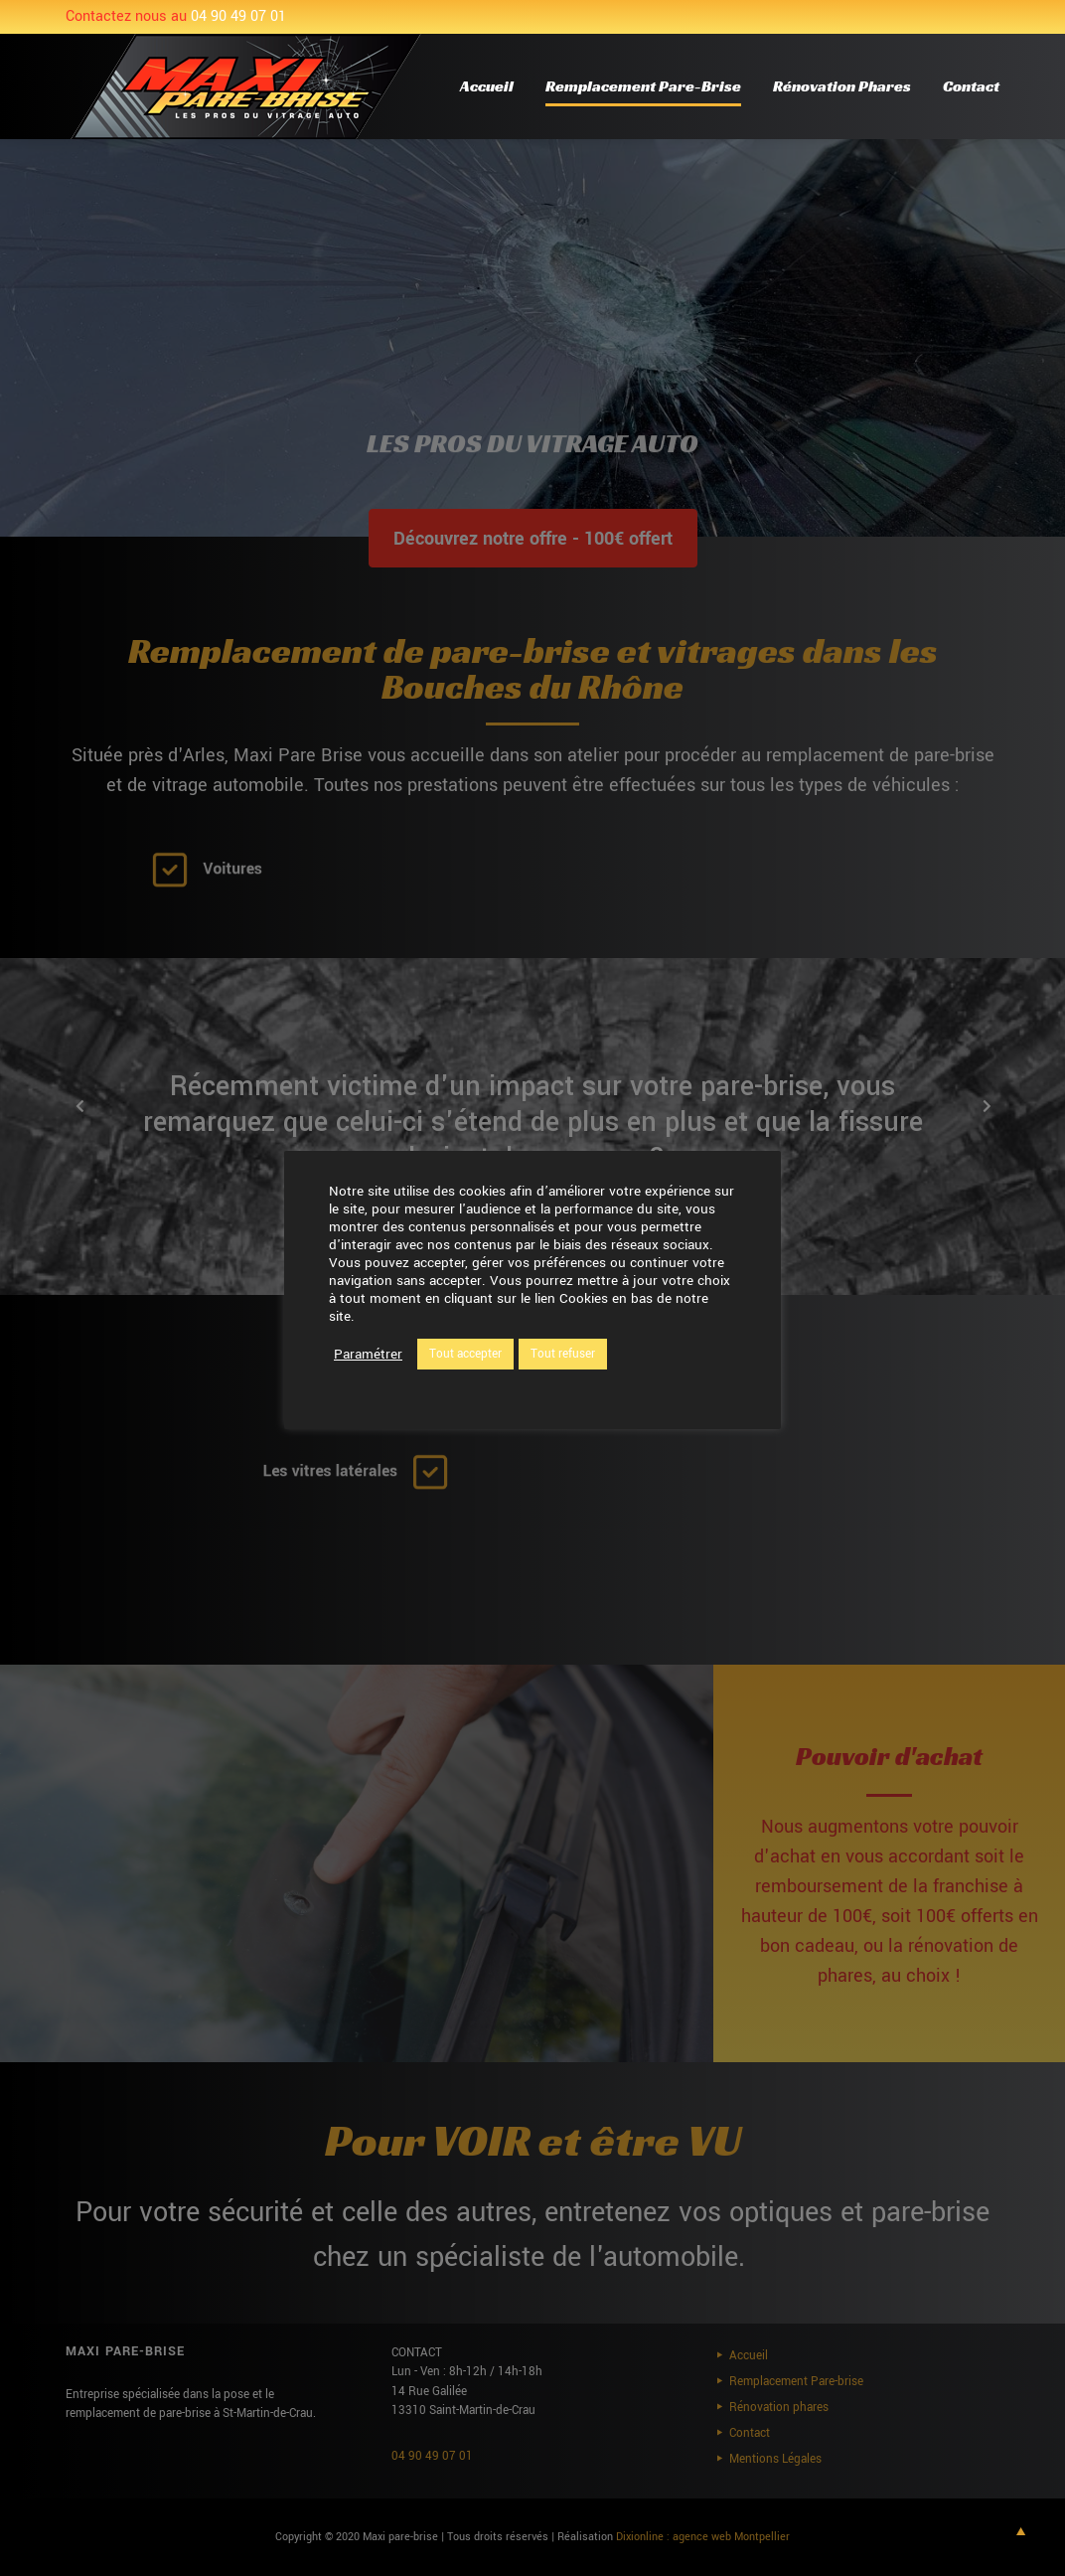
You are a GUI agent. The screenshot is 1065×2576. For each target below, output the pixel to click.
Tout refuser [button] (563, 1354)
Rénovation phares (842, 86)
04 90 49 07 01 (238, 16)
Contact (971, 86)
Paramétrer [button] (368, 1355)
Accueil (487, 86)
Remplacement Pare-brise (643, 86)
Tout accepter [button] (465, 1354)
